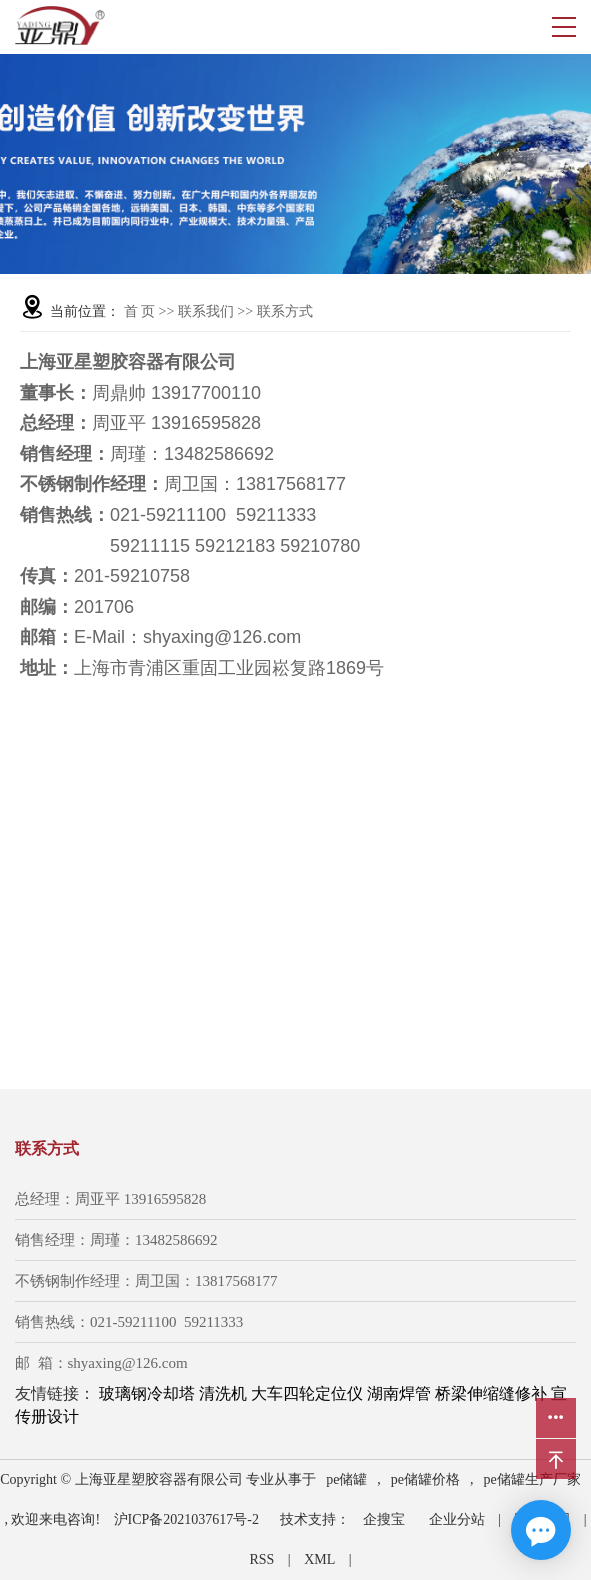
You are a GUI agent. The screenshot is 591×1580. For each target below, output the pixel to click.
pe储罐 (346, 1479)
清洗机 (223, 1393)
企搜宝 (384, 1519)
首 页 (140, 311)
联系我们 (208, 311)
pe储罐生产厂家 (532, 1479)
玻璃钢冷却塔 (147, 1393)
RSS (261, 1559)
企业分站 (457, 1519)
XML (319, 1559)
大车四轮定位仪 (307, 1393)
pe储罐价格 (425, 1479)
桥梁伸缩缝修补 (491, 1393)
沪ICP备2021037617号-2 (186, 1519)
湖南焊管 (399, 1393)
